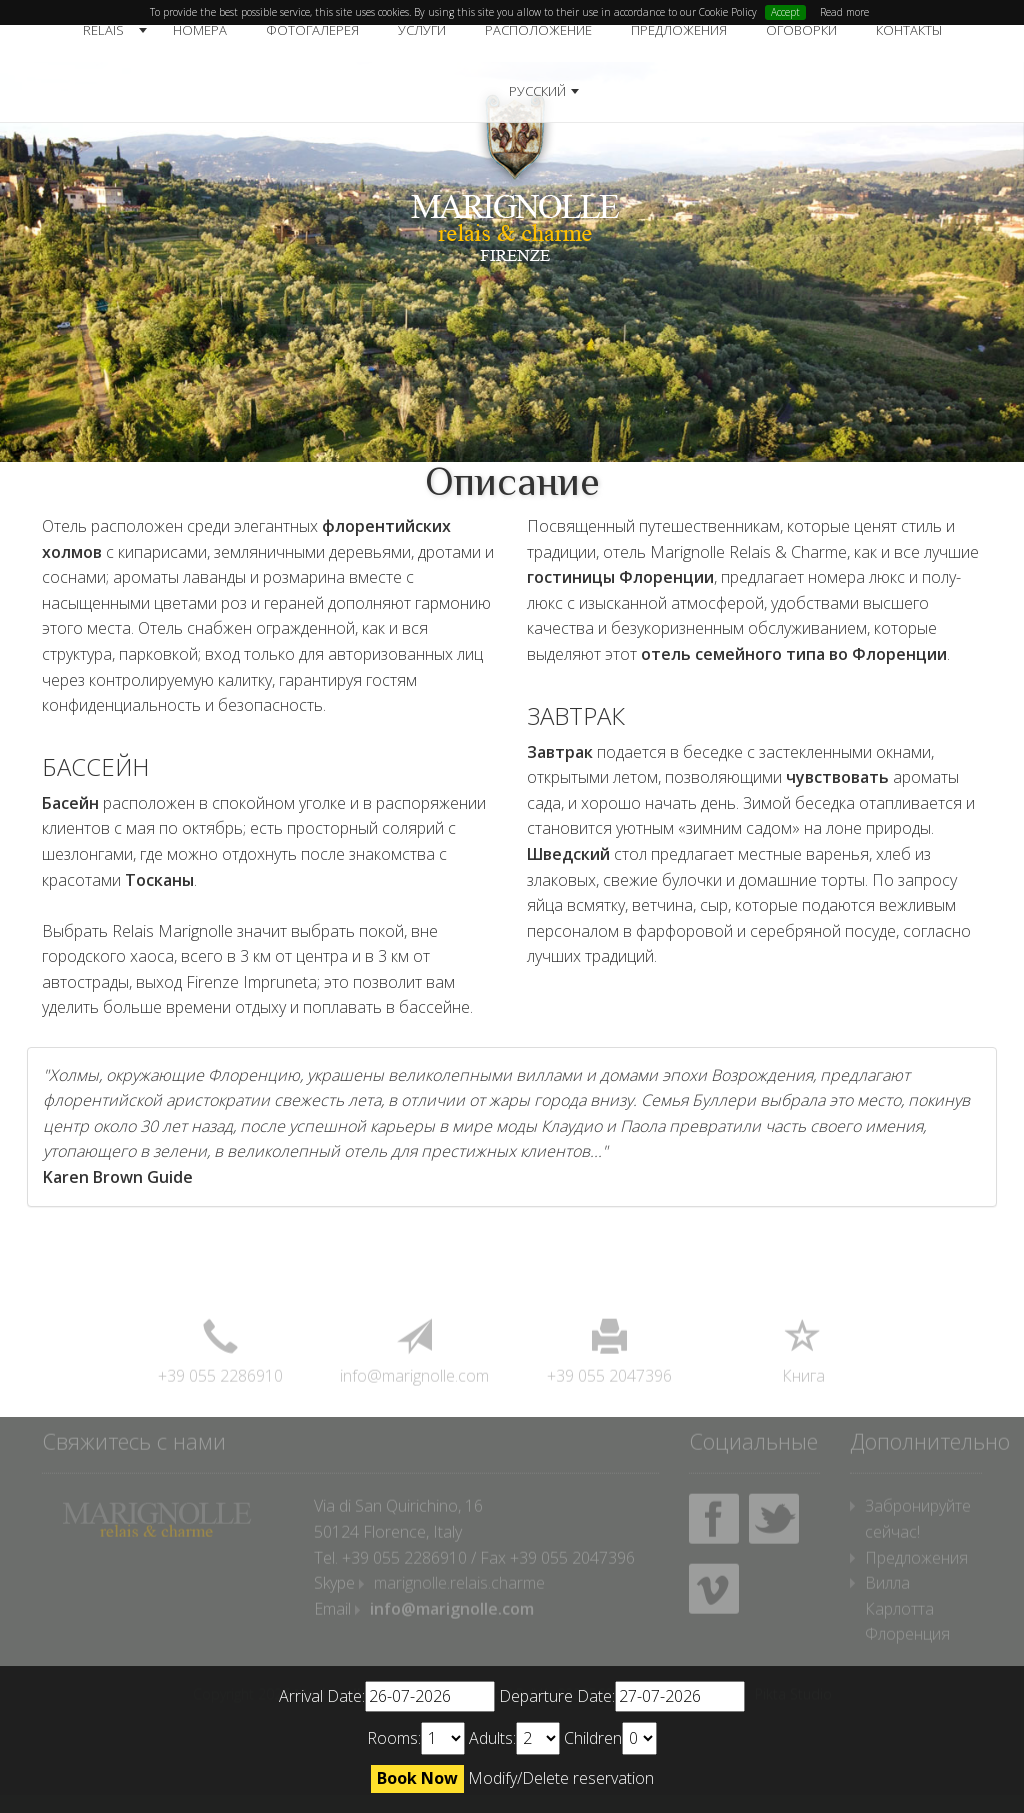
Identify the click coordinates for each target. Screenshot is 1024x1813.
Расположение (538, 30)
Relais (103, 30)
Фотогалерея (312, 30)
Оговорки (801, 30)
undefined (443, 1738)
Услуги (422, 30)
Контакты (909, 30)
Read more (844, 12)
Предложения (679, 30)
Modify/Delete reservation (561, 1778)
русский (537, 91)
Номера (200, 30)
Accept (785, 12)
